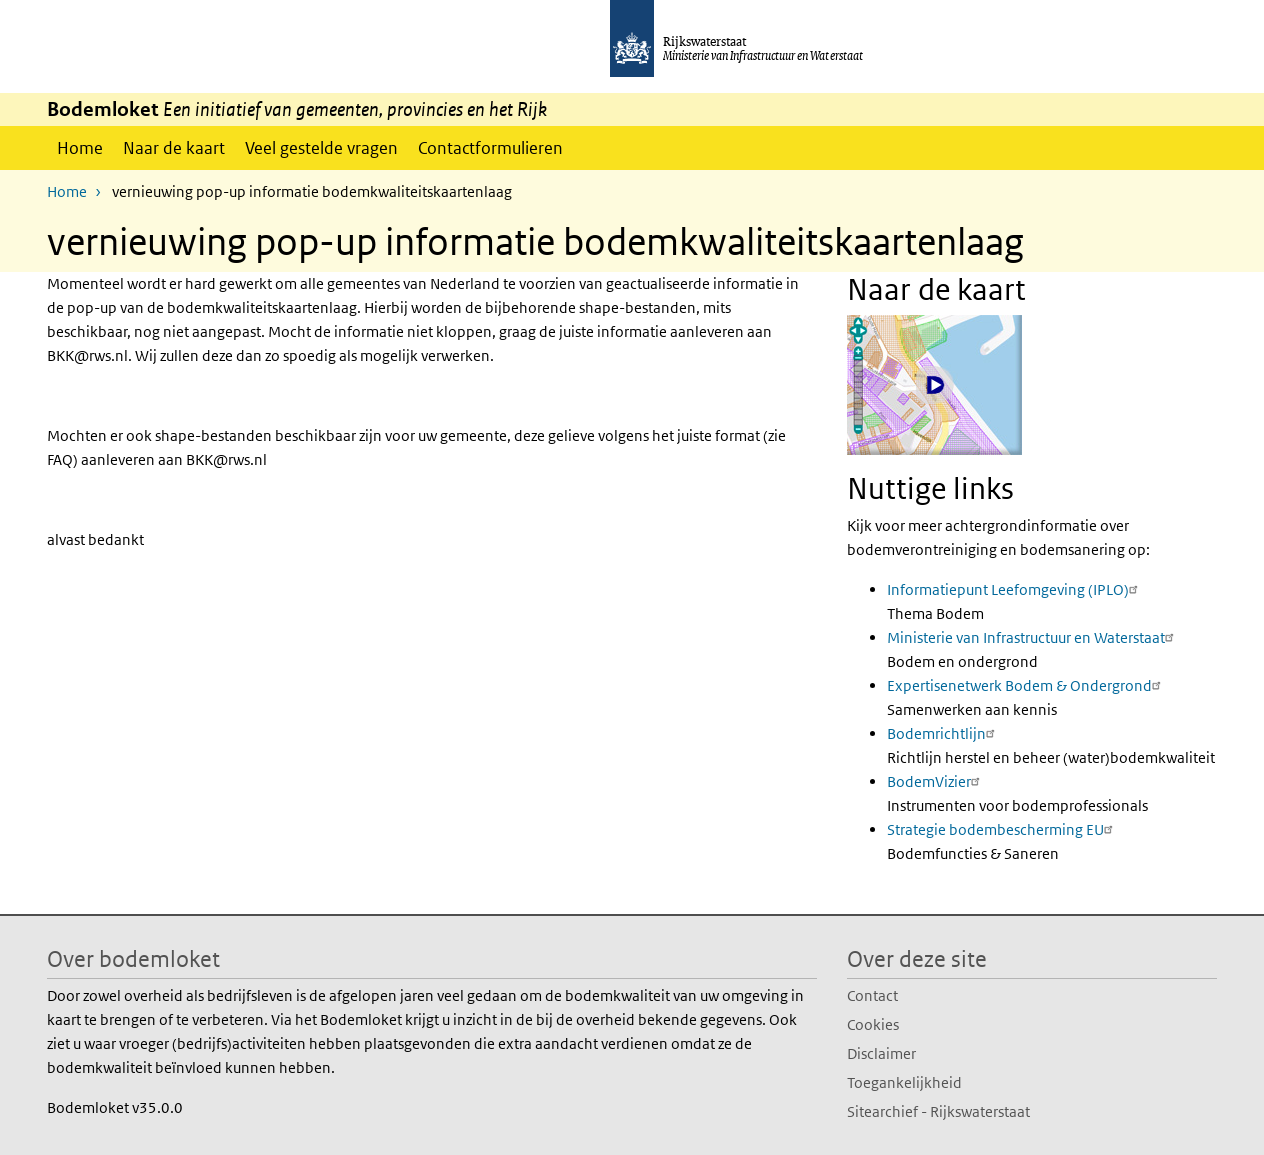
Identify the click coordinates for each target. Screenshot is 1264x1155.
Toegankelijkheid (904, 1081)
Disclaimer (881, 1052)
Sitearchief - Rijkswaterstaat (938, 1110)
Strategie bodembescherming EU (1002, 828)
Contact (872, 994)
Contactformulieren (490, 147)
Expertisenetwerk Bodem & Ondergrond (1026, 684)
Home (80, 147)
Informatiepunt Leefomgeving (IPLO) (1015, 588)
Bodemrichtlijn (943, 732)
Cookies (873, 1023)
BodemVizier (936, 780)
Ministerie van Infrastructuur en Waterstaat (1033, 636)
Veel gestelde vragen (321, 147)
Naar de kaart (174, 147)
